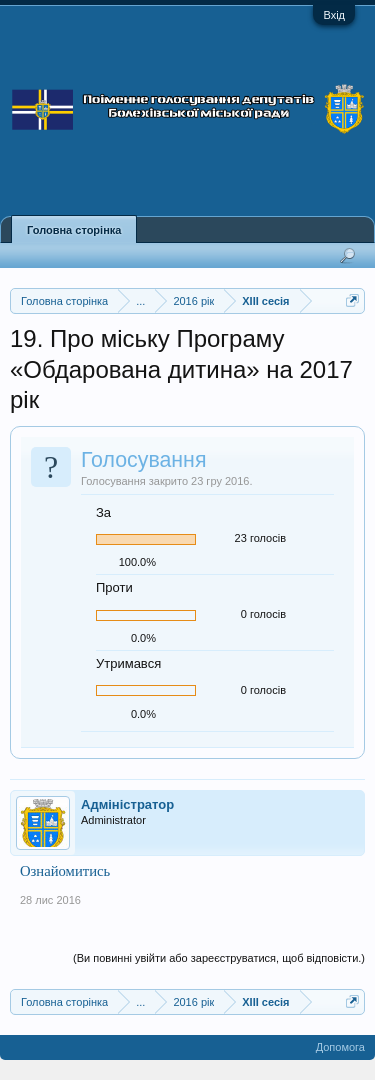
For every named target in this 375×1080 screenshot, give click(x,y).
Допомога (340, 1047)
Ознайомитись (65, 871)
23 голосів (260, 538)
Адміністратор (127, 804)
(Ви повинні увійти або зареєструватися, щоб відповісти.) (219, 958)
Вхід (334, 15)
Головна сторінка (74, 230)
